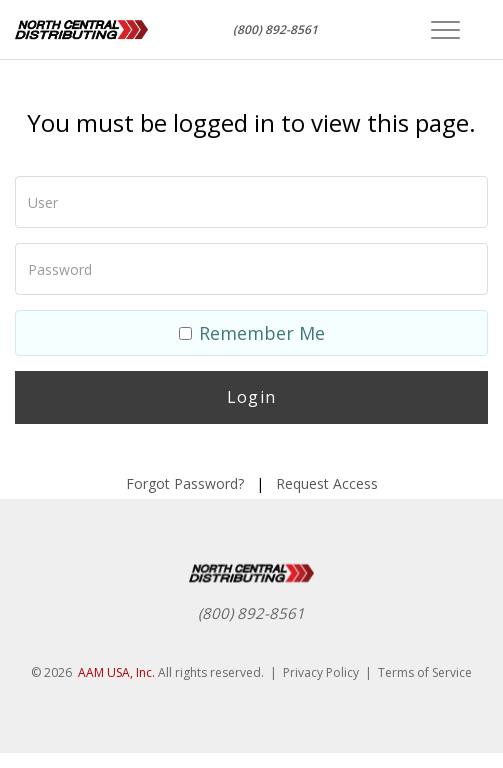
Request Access (327, 483)
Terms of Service (425, 672)
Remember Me (252, 333)
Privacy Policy (321, 672)
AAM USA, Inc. (116, 672)
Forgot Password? (185, 483)
